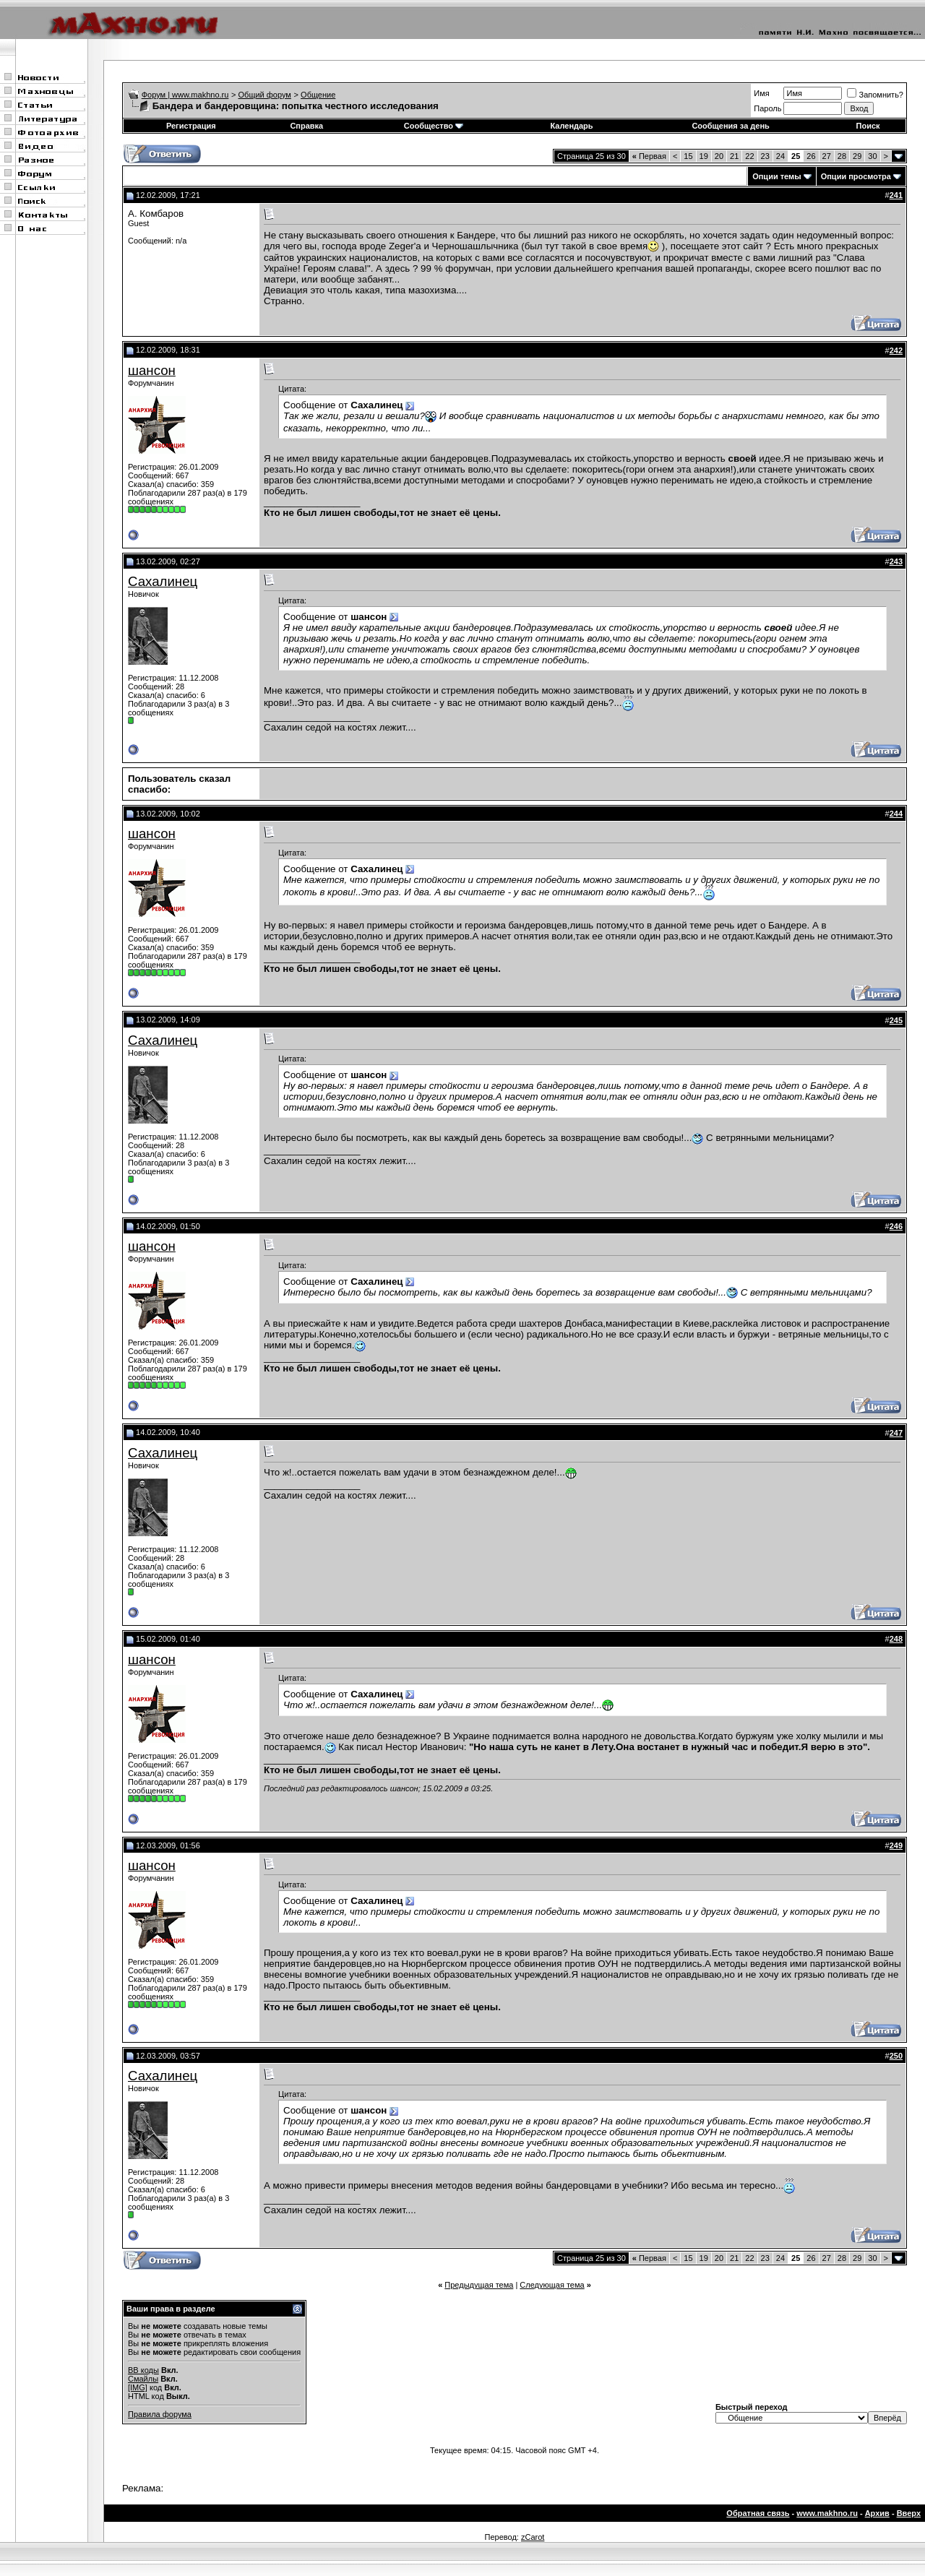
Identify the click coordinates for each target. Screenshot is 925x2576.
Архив (877, 2513)
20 (719, 156)
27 (826, 156)
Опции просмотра (856, 176)
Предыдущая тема (478, 2284)
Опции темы (776, 176)
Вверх (909, 2513)
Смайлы (143, 2378)
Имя (761, 93)
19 (704, 156)
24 (780, 156)
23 (765, 156)
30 (872, 156)
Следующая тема (552, 2284)
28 (842, 156)
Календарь (571, 125)
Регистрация (191, 125)
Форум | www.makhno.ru (185, 94)
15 (688, 156)
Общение (318, 94)
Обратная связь (757, 2513)
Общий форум (264, 94)
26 (810, 156)
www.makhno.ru (827, 2513)
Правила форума (160, 2414)
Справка (306, 125)
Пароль (767, 108)
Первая (649, 156)
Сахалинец (162, 581)
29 (857, 156)
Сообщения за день (730, 125)
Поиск (868, 125)
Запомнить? (875, 94)
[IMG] (137, 2387)
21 (734, 156)
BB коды (143, 2370)
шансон (152, 370)
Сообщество (433, 125)
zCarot (532, 2537)
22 (749, 156)
